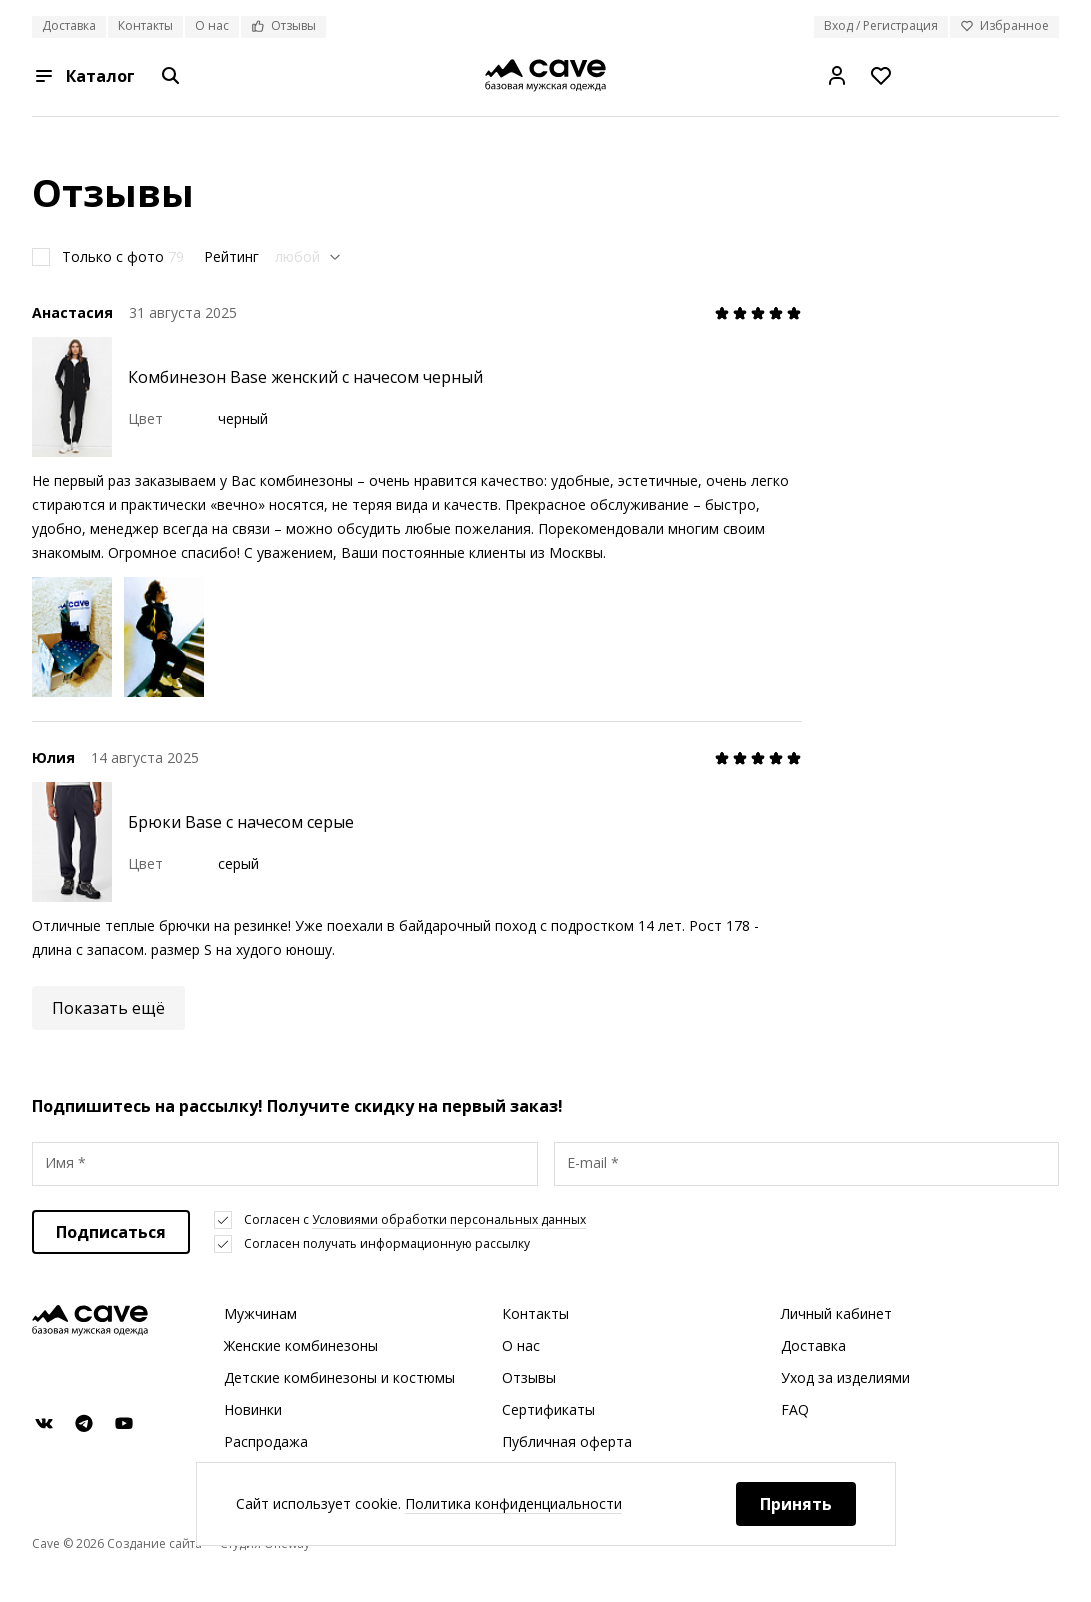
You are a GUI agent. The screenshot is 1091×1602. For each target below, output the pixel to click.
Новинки (253, 1409)
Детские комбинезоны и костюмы (339, 1377)
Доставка (69, 25)
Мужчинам (260, 1313)
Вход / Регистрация (881, 25)
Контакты (145, 25)
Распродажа (266, 1441)
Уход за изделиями (845, 1377)
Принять (796, 1504)
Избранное (1004, 25)
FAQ (795, 1409)
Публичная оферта (567, 1441)
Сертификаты (548, 1409)
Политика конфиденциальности (513, 1503)
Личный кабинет (836, 1313)
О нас (212, 25)
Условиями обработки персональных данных (449, 1219)
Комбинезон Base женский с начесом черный (305, 377)
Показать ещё (108, 1008)
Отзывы (283, 25)
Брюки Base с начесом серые (241, 822)
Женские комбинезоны (301, 1345)
